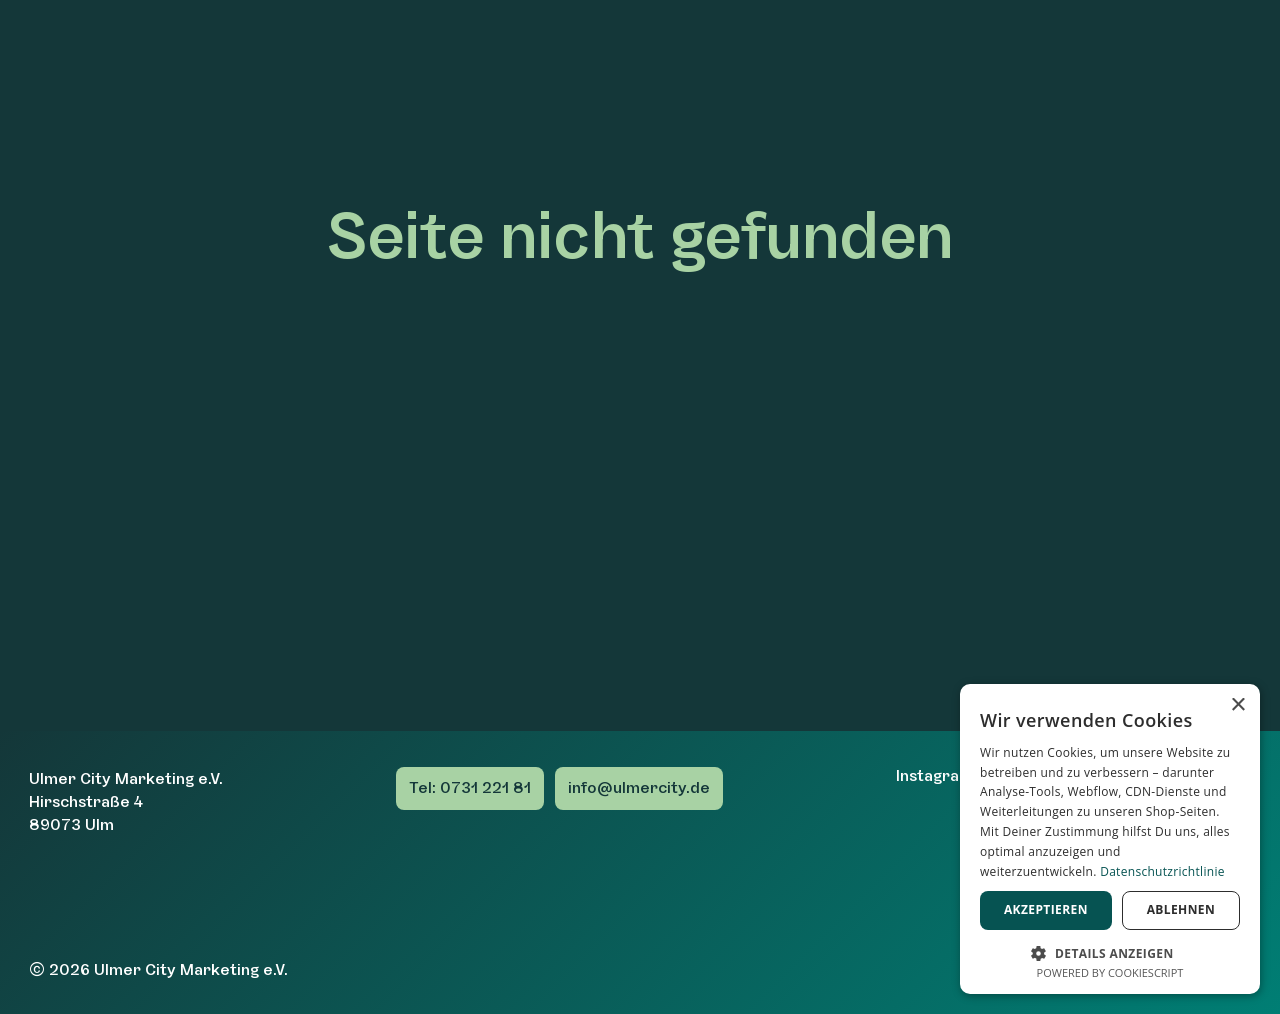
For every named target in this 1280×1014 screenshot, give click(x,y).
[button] (1110, 951)
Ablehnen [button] (1181, 909)
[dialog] (1110, 839)
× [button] (1237, 705)
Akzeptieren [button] (1046, 909)
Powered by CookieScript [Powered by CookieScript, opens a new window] (1110, 972)
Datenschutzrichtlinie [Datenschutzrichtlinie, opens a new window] (1162, 871)
